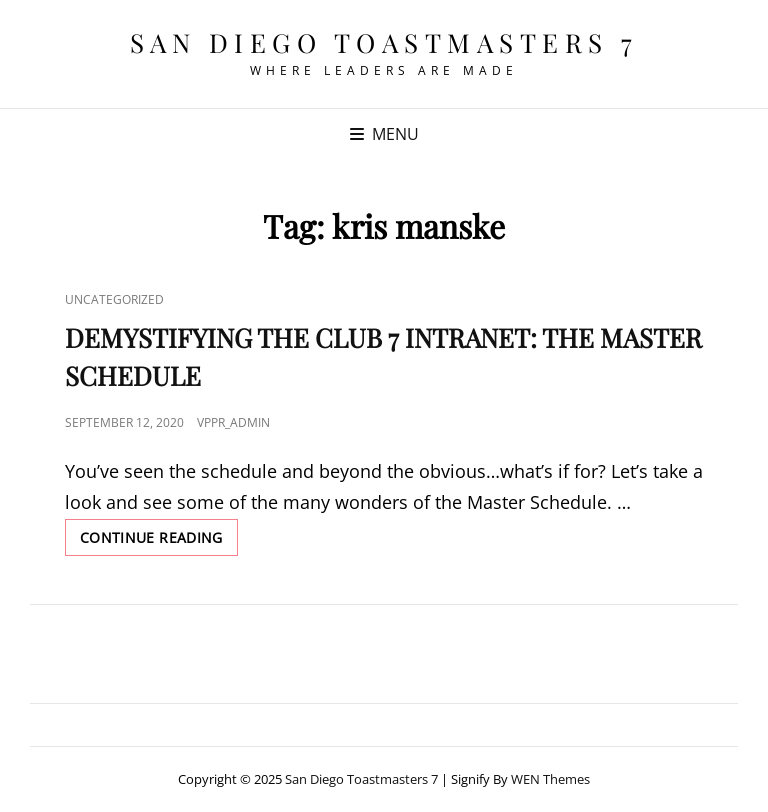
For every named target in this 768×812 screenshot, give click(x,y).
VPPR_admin (233, 422)
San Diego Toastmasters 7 (384, 42)
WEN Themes (550, 779)
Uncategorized (114, 299)
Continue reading (159, 541)
